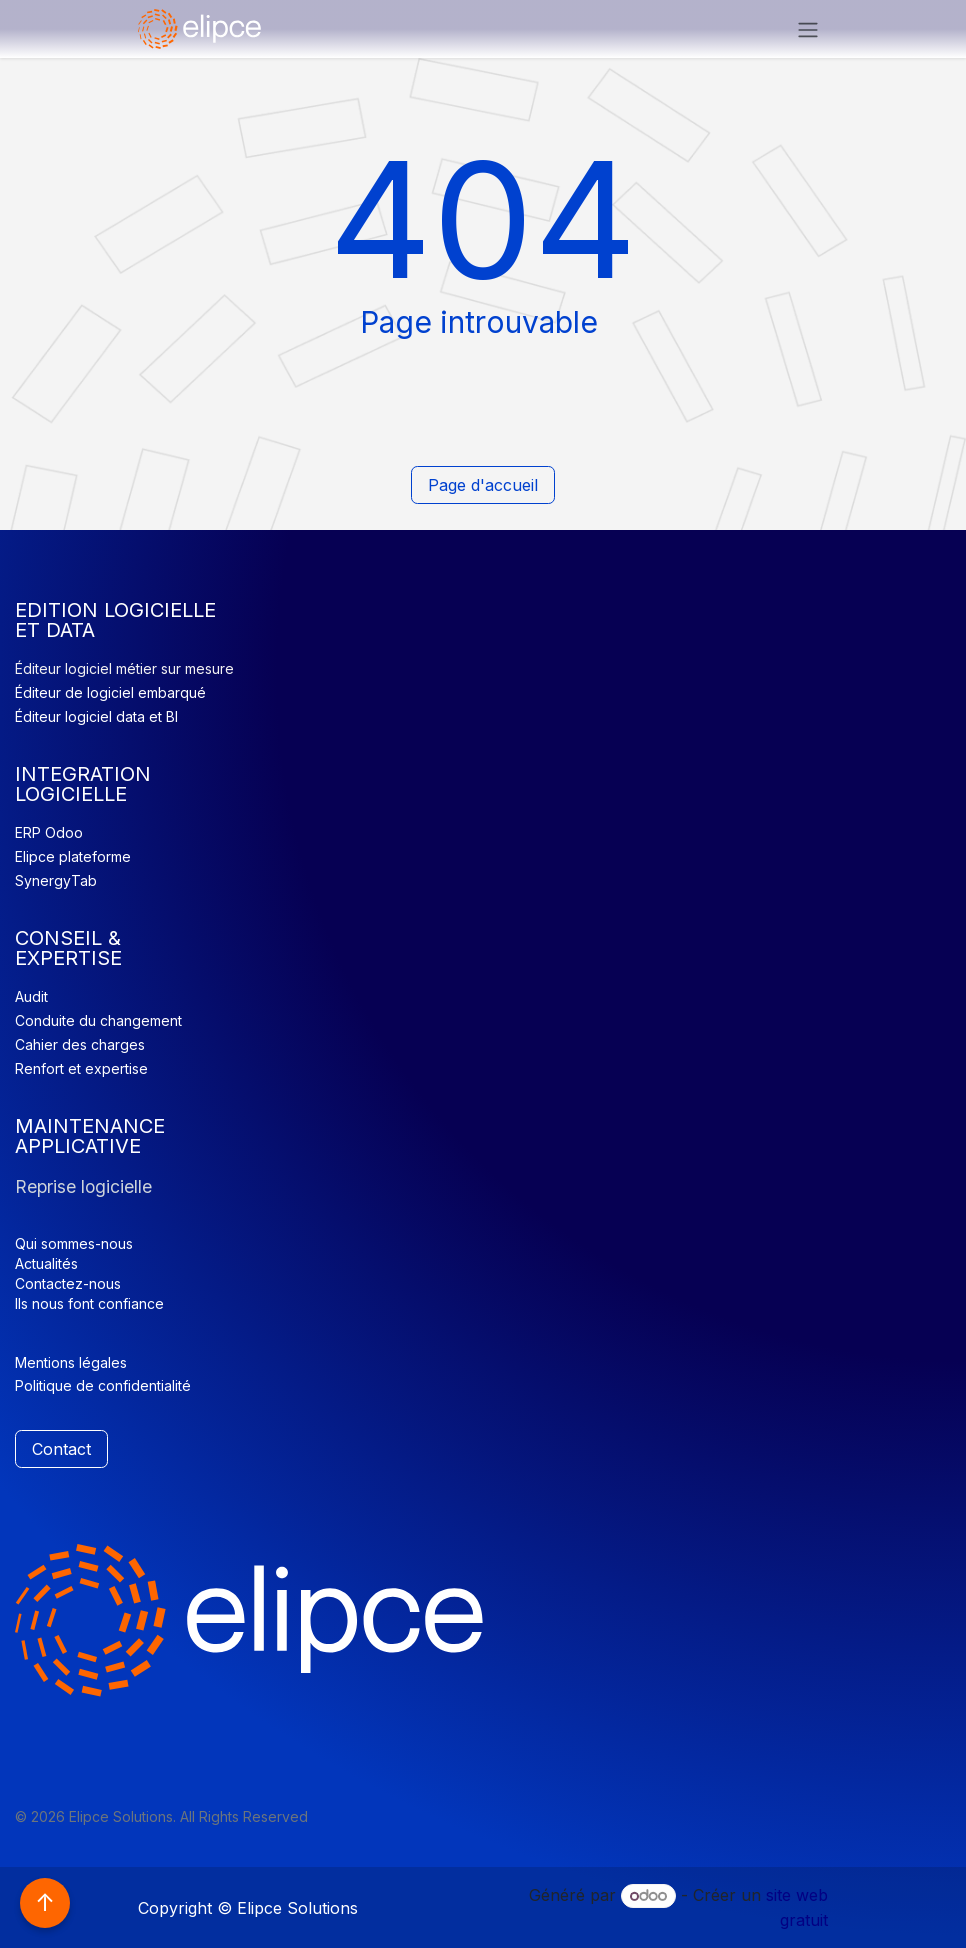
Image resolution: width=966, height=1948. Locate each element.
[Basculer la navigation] (808, 29)
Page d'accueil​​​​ (483, 485)
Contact (61, 1449)
